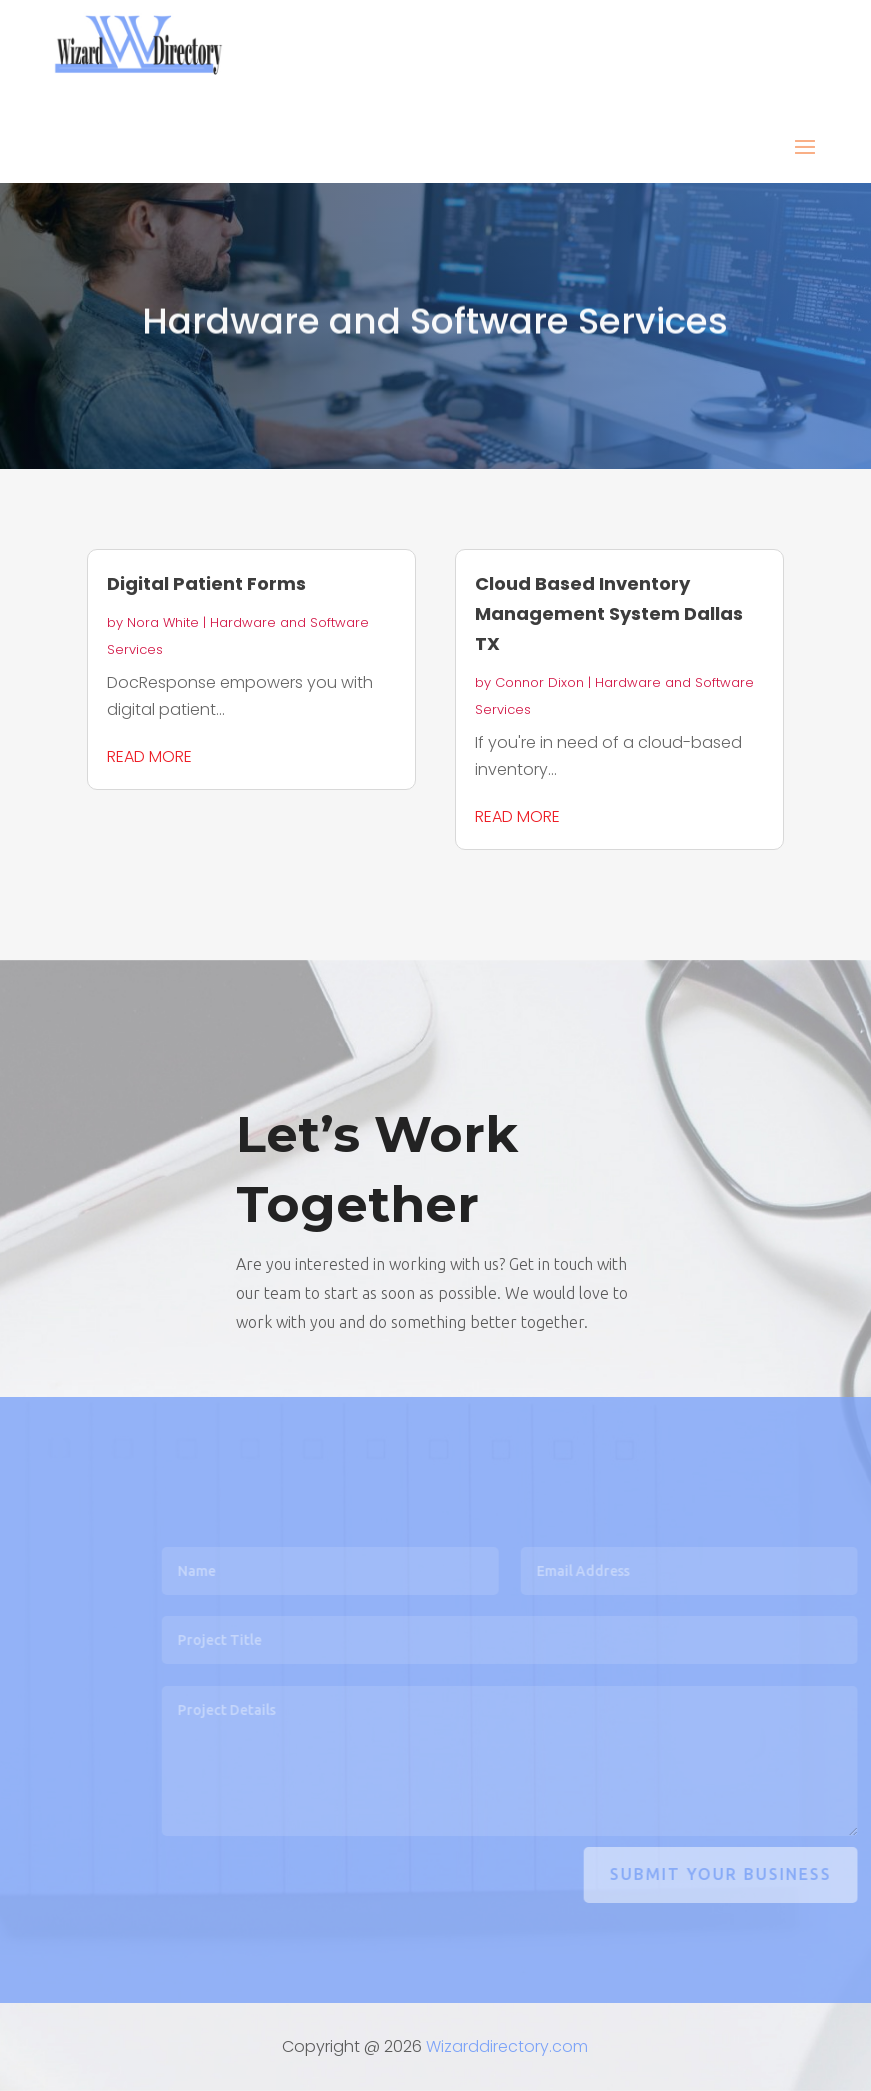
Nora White (163, 622)
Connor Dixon (539, 682)
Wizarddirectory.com (507, 2046)
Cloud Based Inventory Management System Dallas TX (609, 613)
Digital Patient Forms (206, 583)
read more (149, 756)
